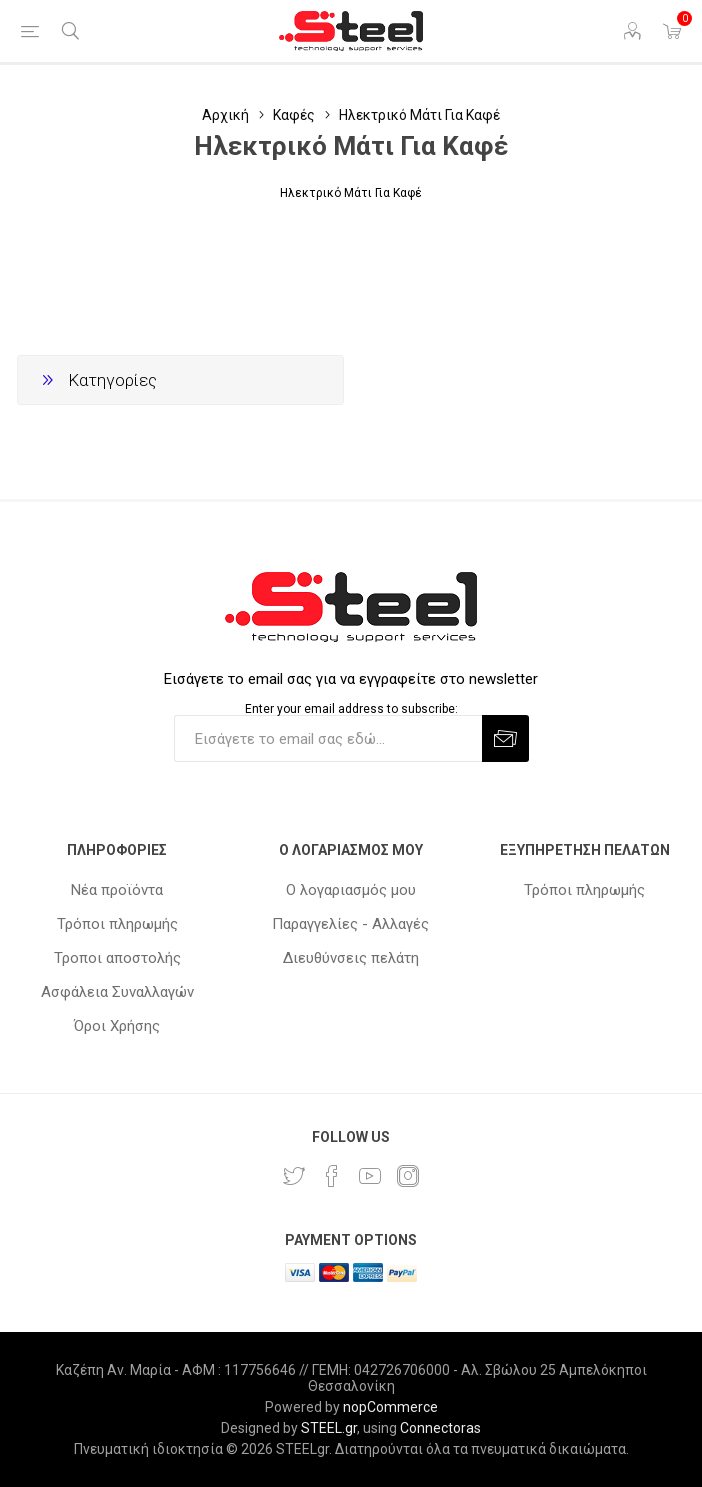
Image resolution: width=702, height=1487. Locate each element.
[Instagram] (408, 1176)
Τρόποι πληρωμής (117, 924)
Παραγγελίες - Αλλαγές (350, 924)
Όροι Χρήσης (117, 1026)
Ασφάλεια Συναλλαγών (117, 992)
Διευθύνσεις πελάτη (351, 958)
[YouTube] (370, 1176)
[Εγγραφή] (328, 738)
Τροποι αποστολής (117, 958)
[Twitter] (294, 1176)
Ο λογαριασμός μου (351, 890)
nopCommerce (390, 1407)
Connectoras (440, 1428)
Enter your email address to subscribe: (351, 708)
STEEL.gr (329, 1428)
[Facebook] (332, 1176)
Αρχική (225, 115)
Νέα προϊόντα (117, 890)
